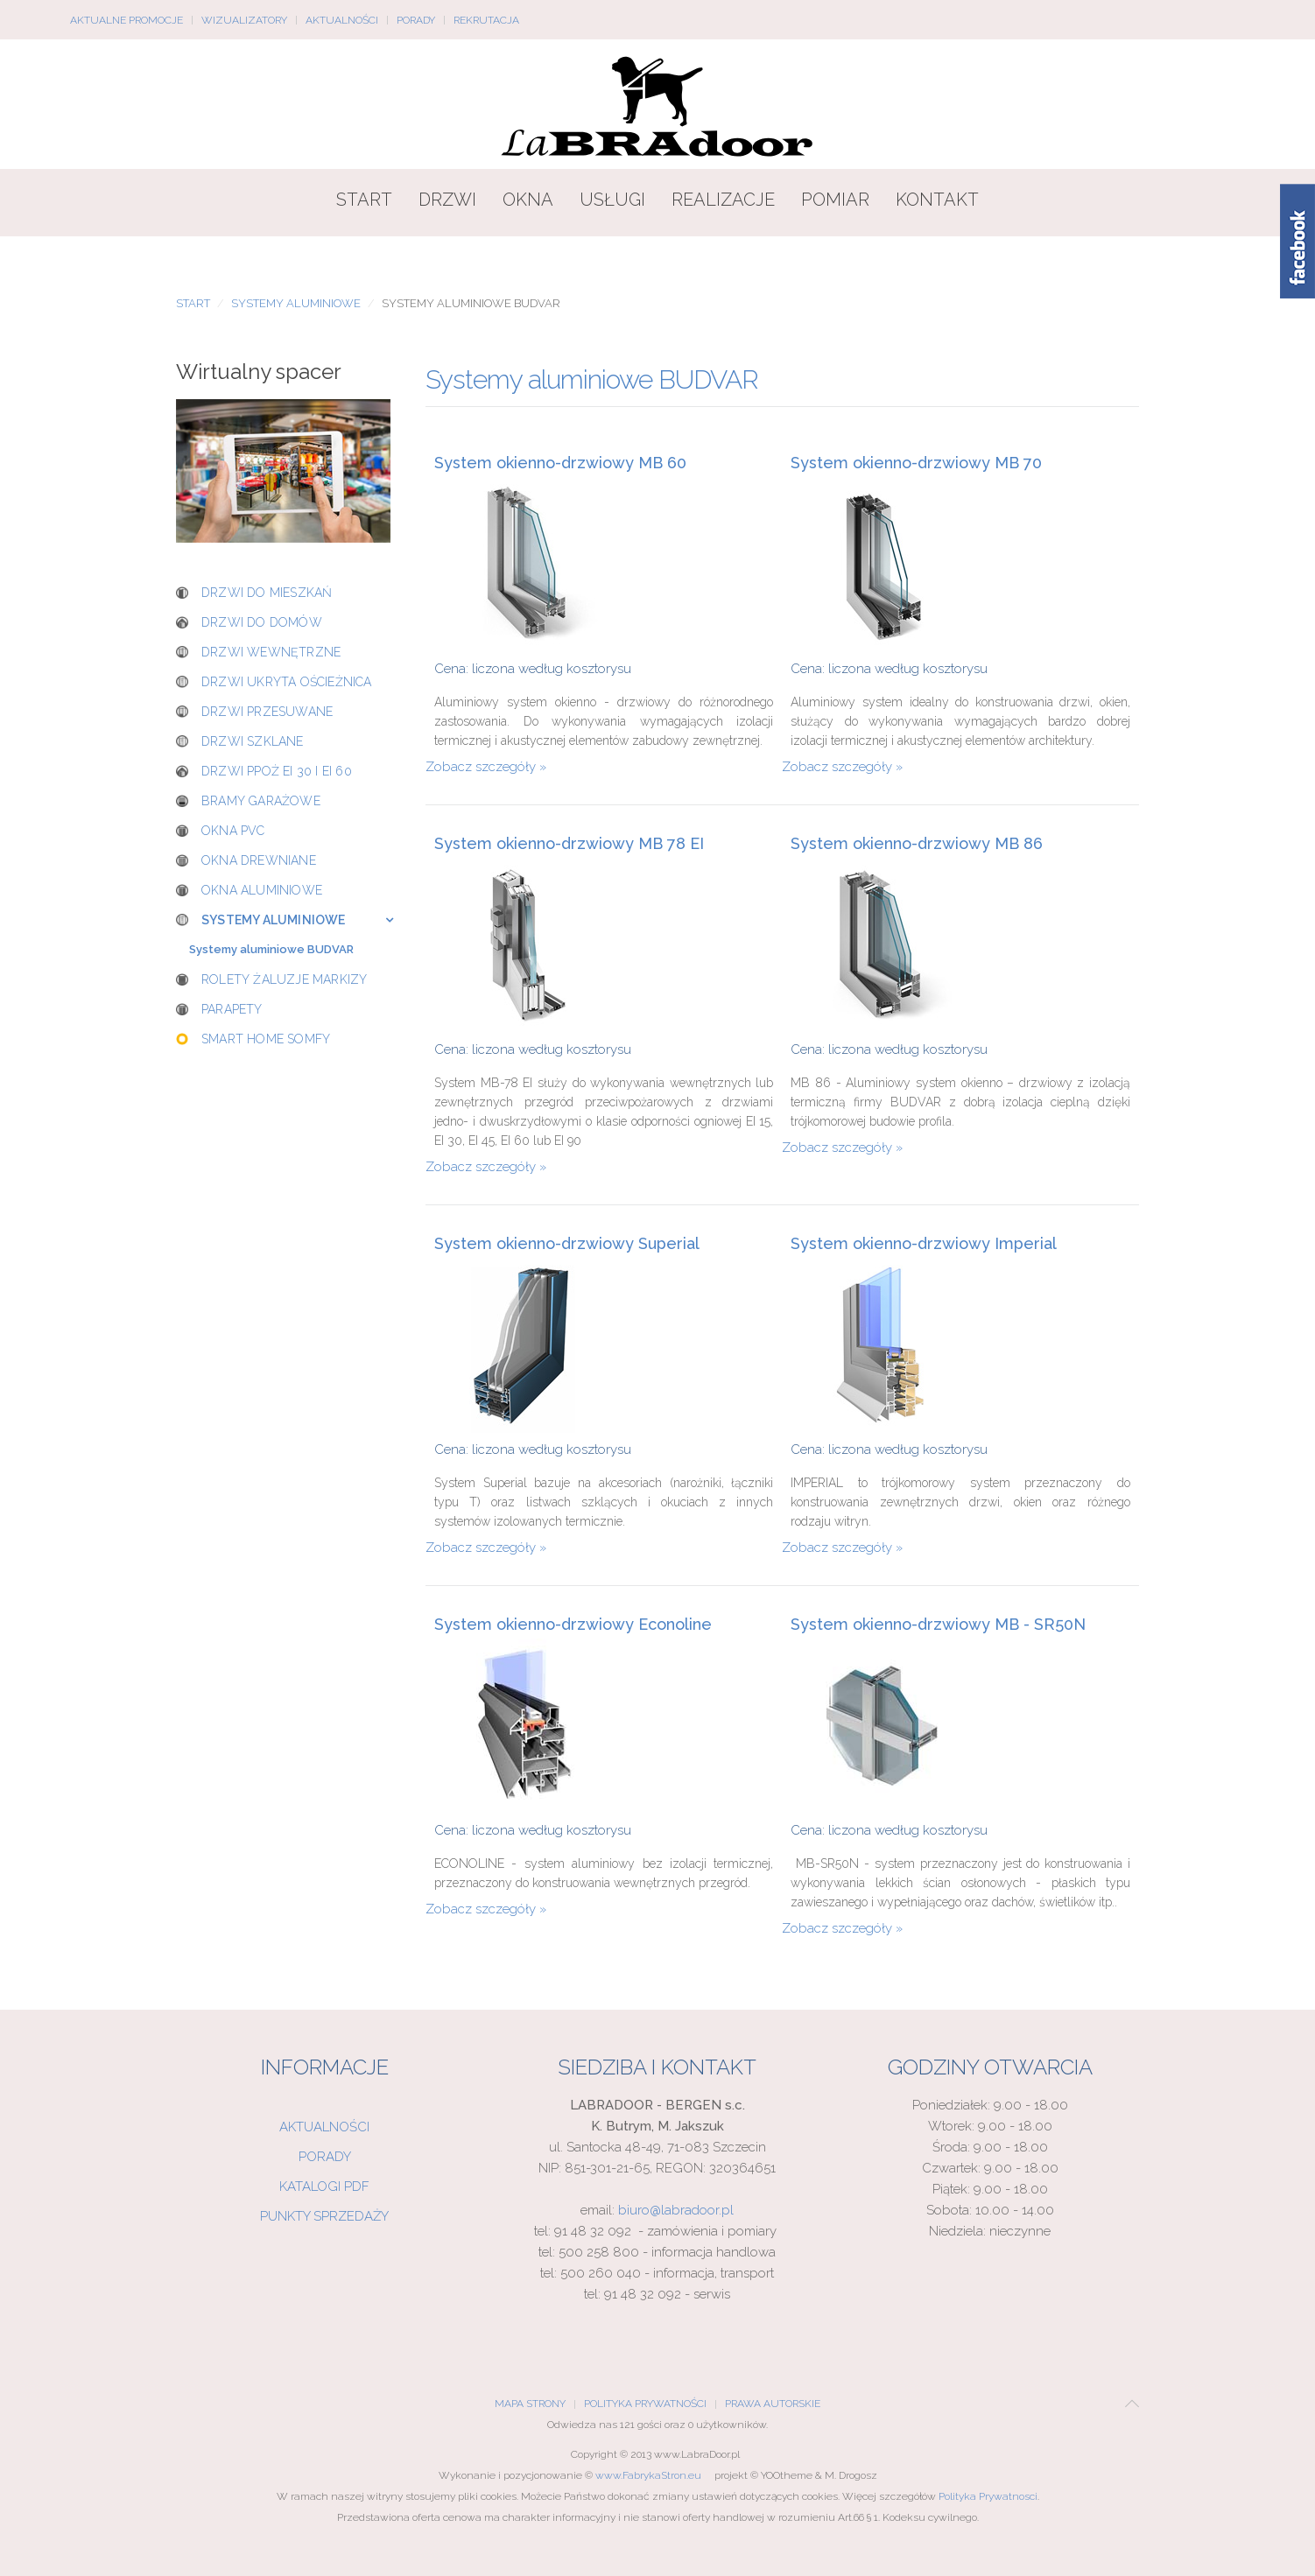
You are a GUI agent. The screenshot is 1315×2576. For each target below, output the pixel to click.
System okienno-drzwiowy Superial (567, 1244)
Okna (528, 199)
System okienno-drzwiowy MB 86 (917, 844)
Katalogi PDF (324, 2186)
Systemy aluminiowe (296, 303)
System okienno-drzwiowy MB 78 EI (569, 844)
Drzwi (447, 199)
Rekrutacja (486, 20)
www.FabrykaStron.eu (648, 2475)
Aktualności (342, 20)
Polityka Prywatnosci (988, 2496)
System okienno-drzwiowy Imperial (924, 1244)
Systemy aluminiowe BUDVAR (271, 949)
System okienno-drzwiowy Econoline (573, 1625)
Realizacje (723, 199)
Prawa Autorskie (772, 2403)
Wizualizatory (244, 20)
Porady (416, 20)
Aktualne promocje (126, 20)
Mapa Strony (530, 2403)
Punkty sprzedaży (324, 2216)
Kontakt (937, 199)
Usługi (612, 199)
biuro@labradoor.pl (676, 2210)
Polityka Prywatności (645, 2403)
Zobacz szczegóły (480, 767)
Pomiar (835, 199)
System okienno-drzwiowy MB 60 (560, 463)
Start (364, 199)
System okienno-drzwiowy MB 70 (916, 463)
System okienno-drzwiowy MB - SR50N (938, 1625)
